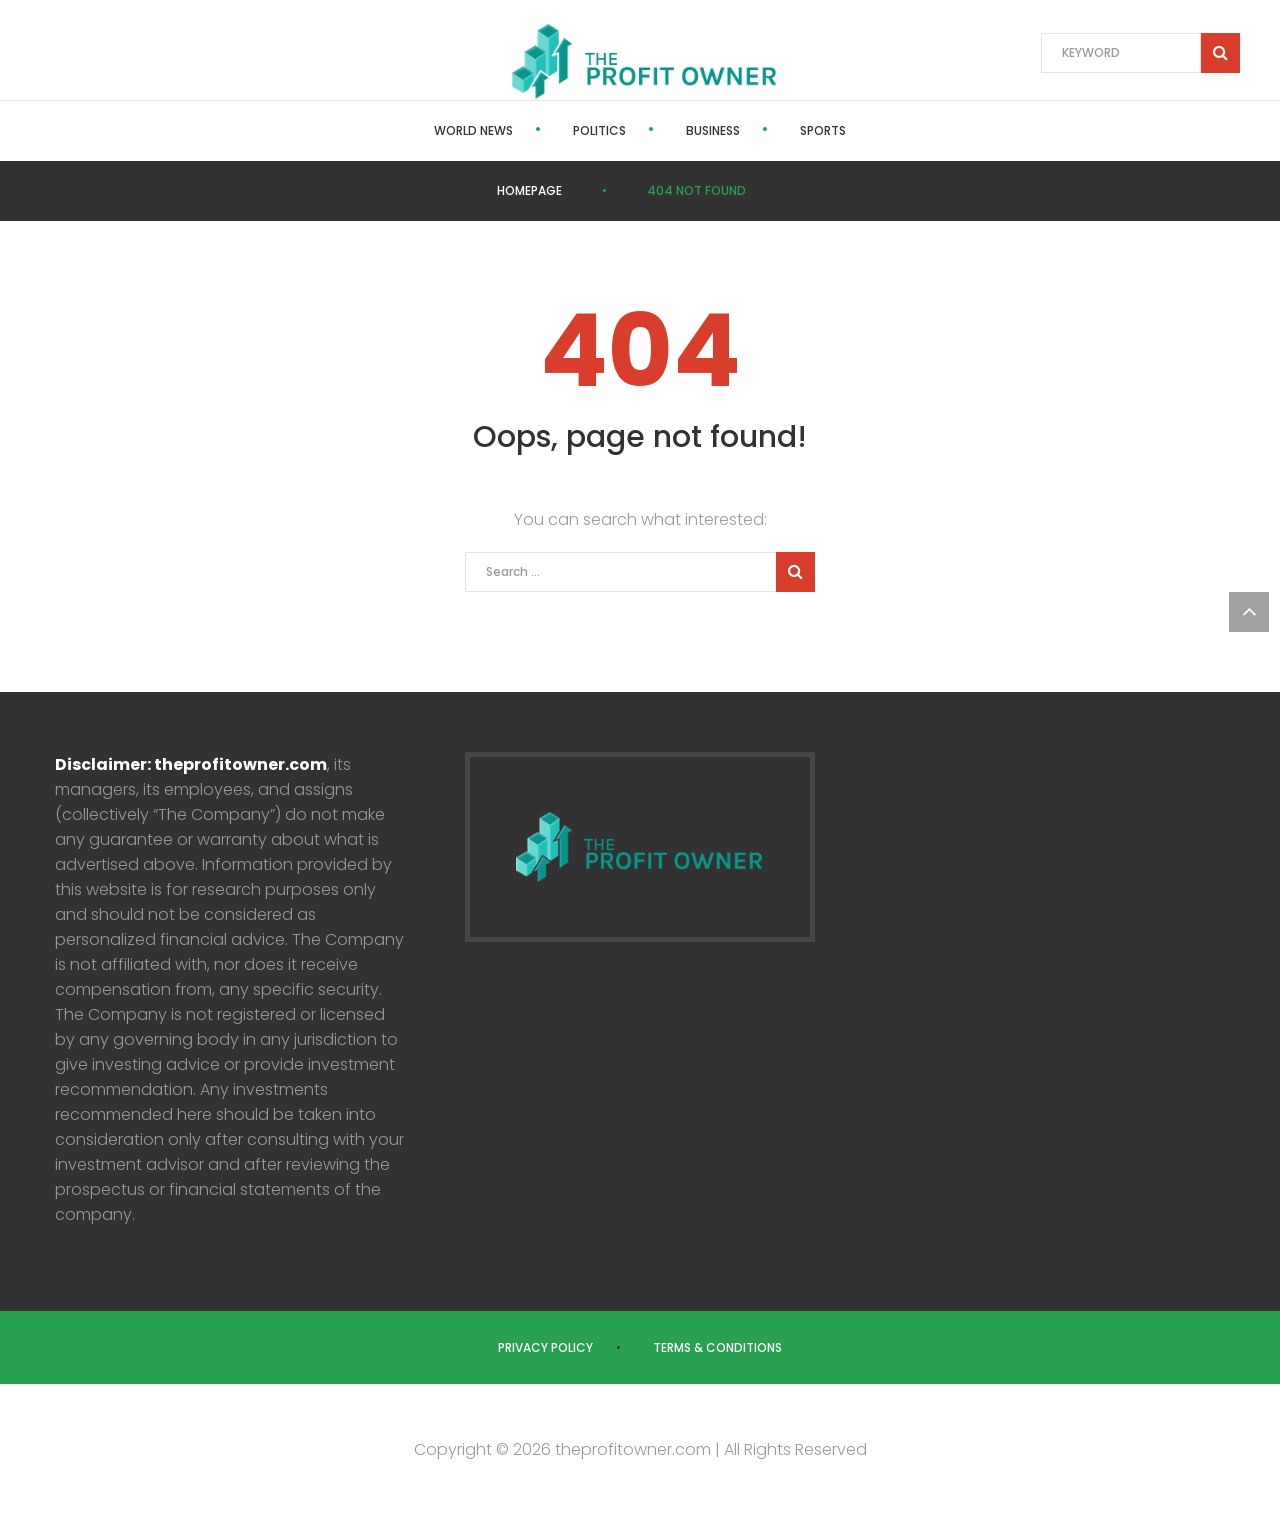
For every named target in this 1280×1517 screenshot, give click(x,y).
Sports (823, 130)
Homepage (529, 190)
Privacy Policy (545, 1347)
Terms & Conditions (717, 1347)
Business (713, 130)
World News (473, 130)
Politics (599, 130)
